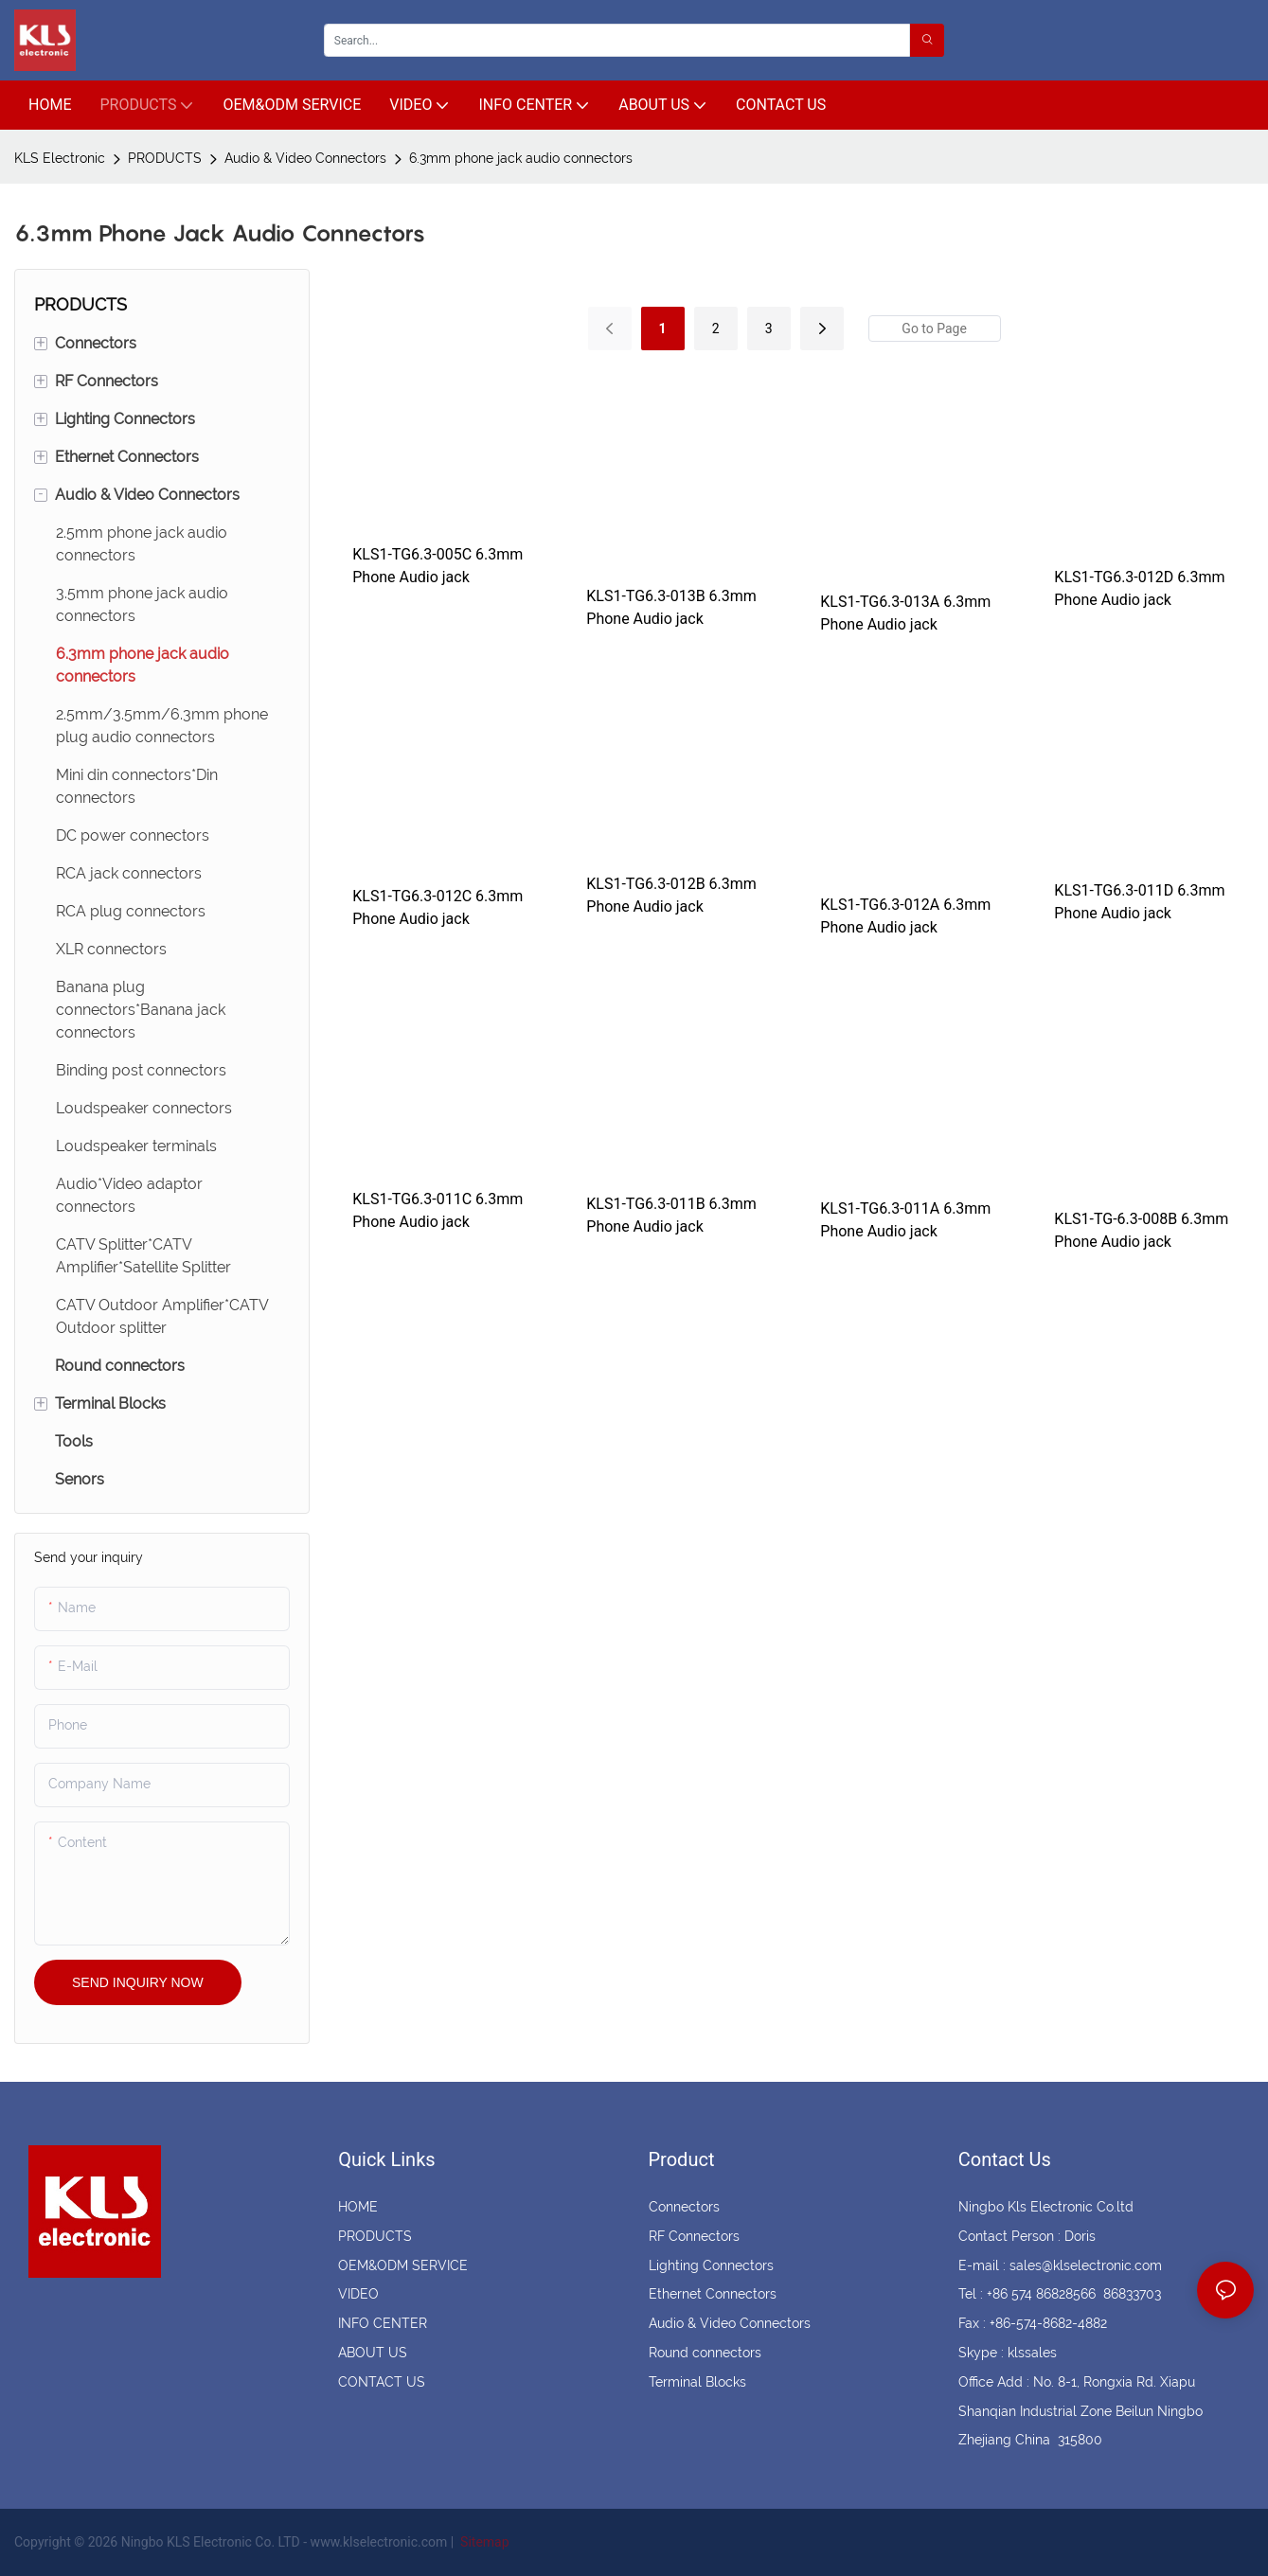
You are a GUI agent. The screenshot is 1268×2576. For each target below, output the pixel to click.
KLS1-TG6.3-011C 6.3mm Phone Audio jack (437, 1210)
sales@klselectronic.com (1085, 2265)
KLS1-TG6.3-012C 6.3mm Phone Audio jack (437, 907)
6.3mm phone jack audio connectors (521, 158)
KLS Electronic (59, 158)
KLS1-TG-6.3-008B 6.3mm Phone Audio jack (1141, 1230)
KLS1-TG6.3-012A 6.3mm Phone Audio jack (905, 916)
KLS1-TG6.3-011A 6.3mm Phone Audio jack (905, 1219)
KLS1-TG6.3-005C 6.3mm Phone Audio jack (437, 565)
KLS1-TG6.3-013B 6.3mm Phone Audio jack (671, 607)
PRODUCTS (165, 158)
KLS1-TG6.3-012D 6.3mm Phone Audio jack (1139, 588)
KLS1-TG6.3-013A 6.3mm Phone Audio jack (905, 613)
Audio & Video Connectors (305, 158)
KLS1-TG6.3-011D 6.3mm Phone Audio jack (1139, 901)
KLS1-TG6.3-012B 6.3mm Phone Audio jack (671, 895)
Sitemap (483, 2541)
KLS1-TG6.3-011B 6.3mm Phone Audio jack (671, 1215)
